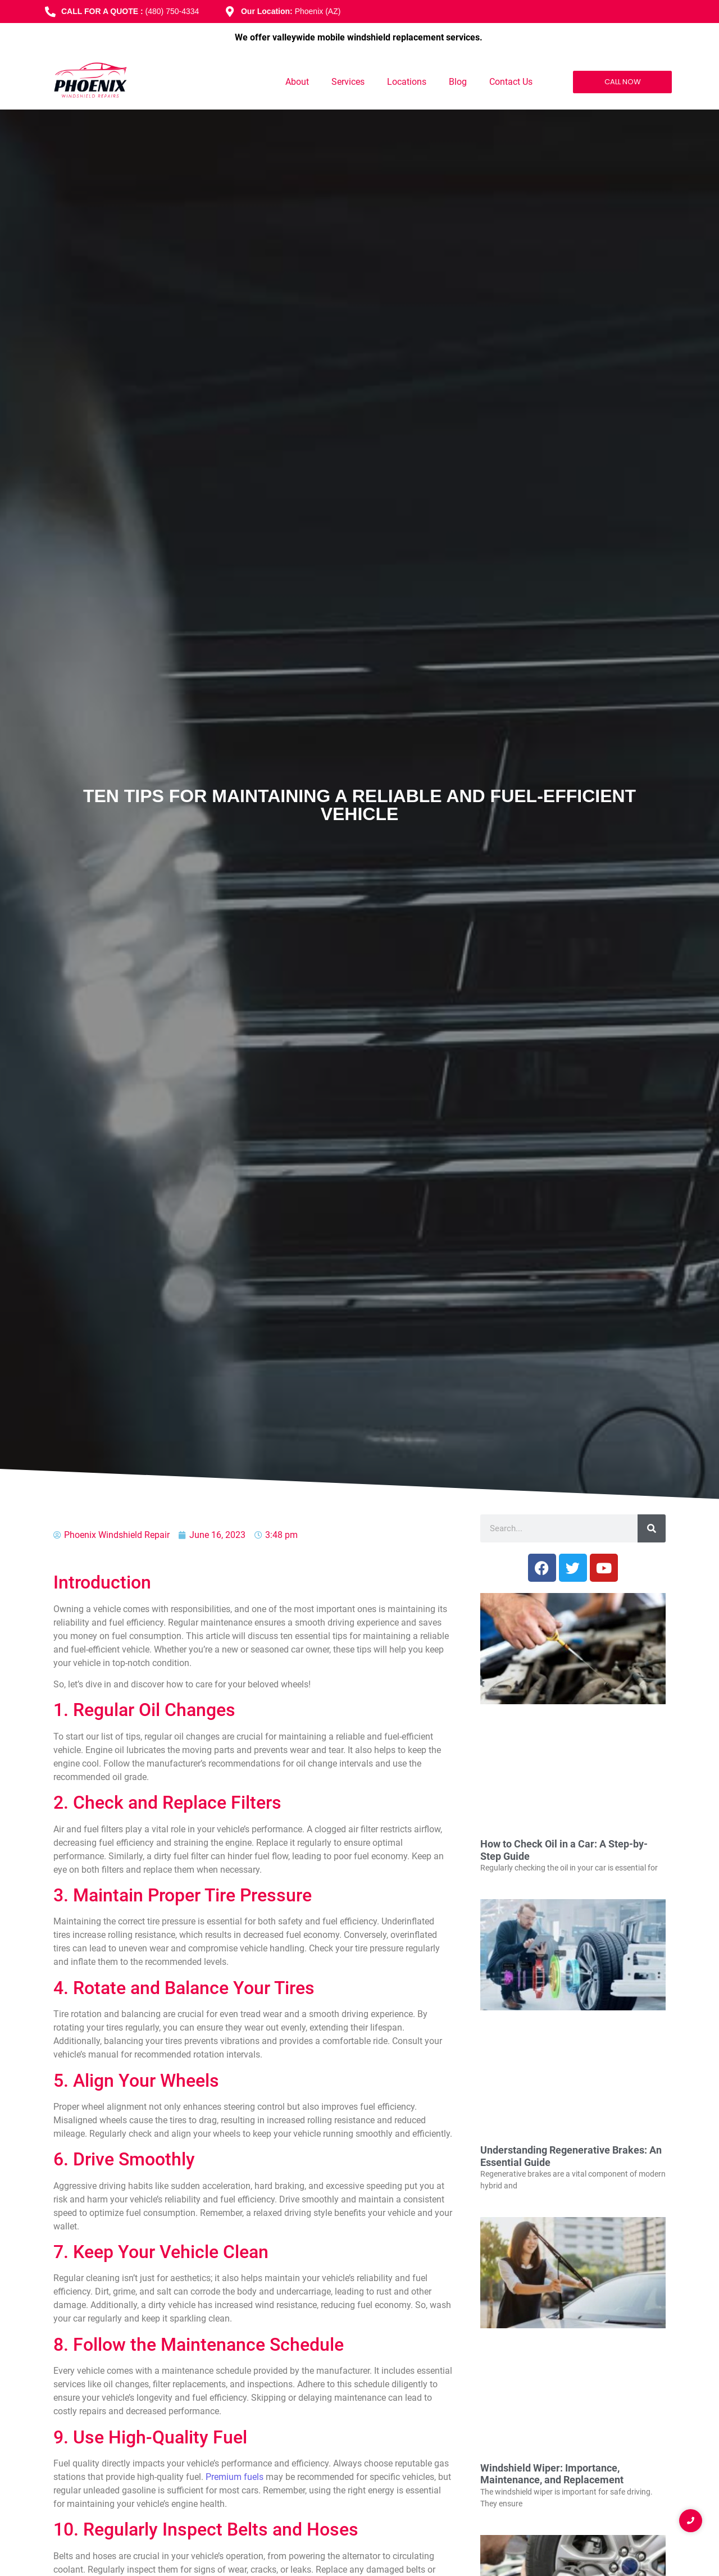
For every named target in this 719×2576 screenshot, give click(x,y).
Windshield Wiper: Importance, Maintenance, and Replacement (552, 2474)
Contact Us (511, 81)
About (297, 81)
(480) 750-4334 (172, 11)
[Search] (652, 1528)
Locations (406, 81)
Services (348, 81)
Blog (458, 81)
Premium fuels (234, 2477)
